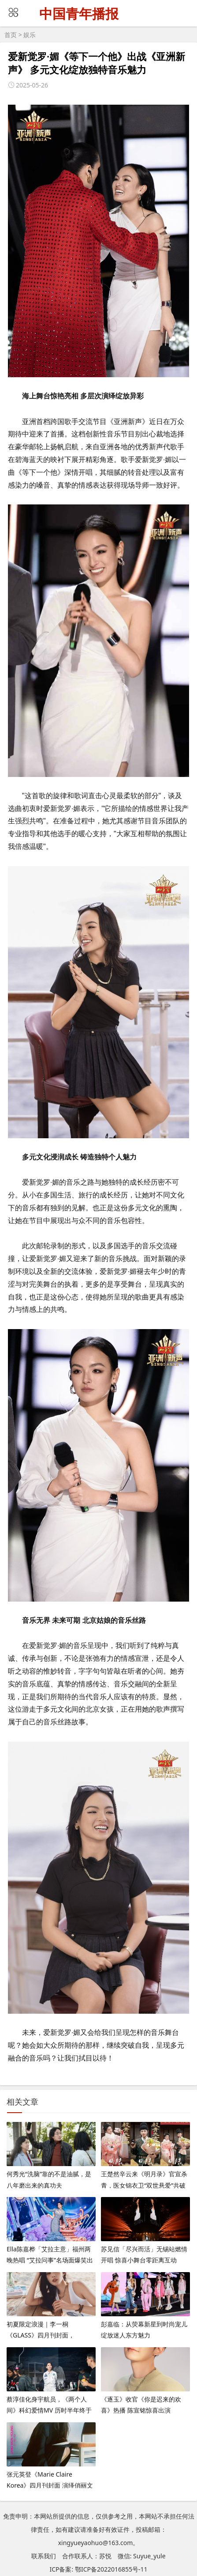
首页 (10, 34)
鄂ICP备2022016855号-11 (111, 2569)
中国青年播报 (79, 14)
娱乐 (29, 34)
